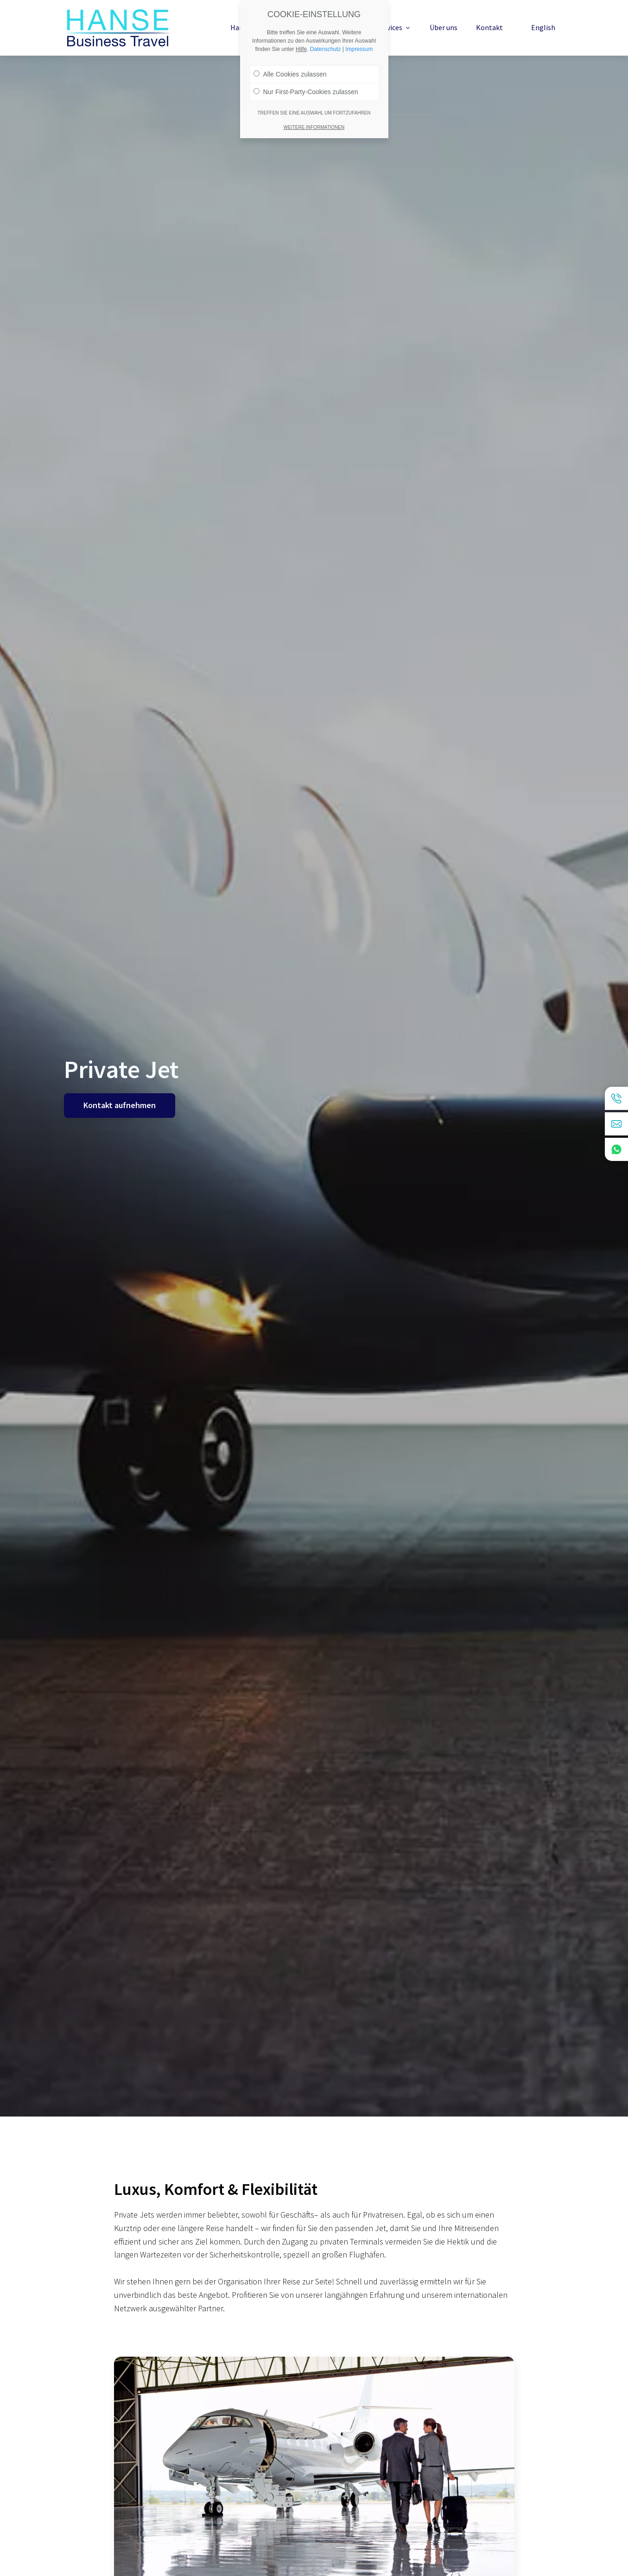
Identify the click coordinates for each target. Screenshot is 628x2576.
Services (394, 27)
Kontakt (489, 27)
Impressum (359, 40)
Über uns (443, 27)
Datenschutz (325, 40)
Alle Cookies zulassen (290, 65)
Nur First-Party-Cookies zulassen (306, 82)
